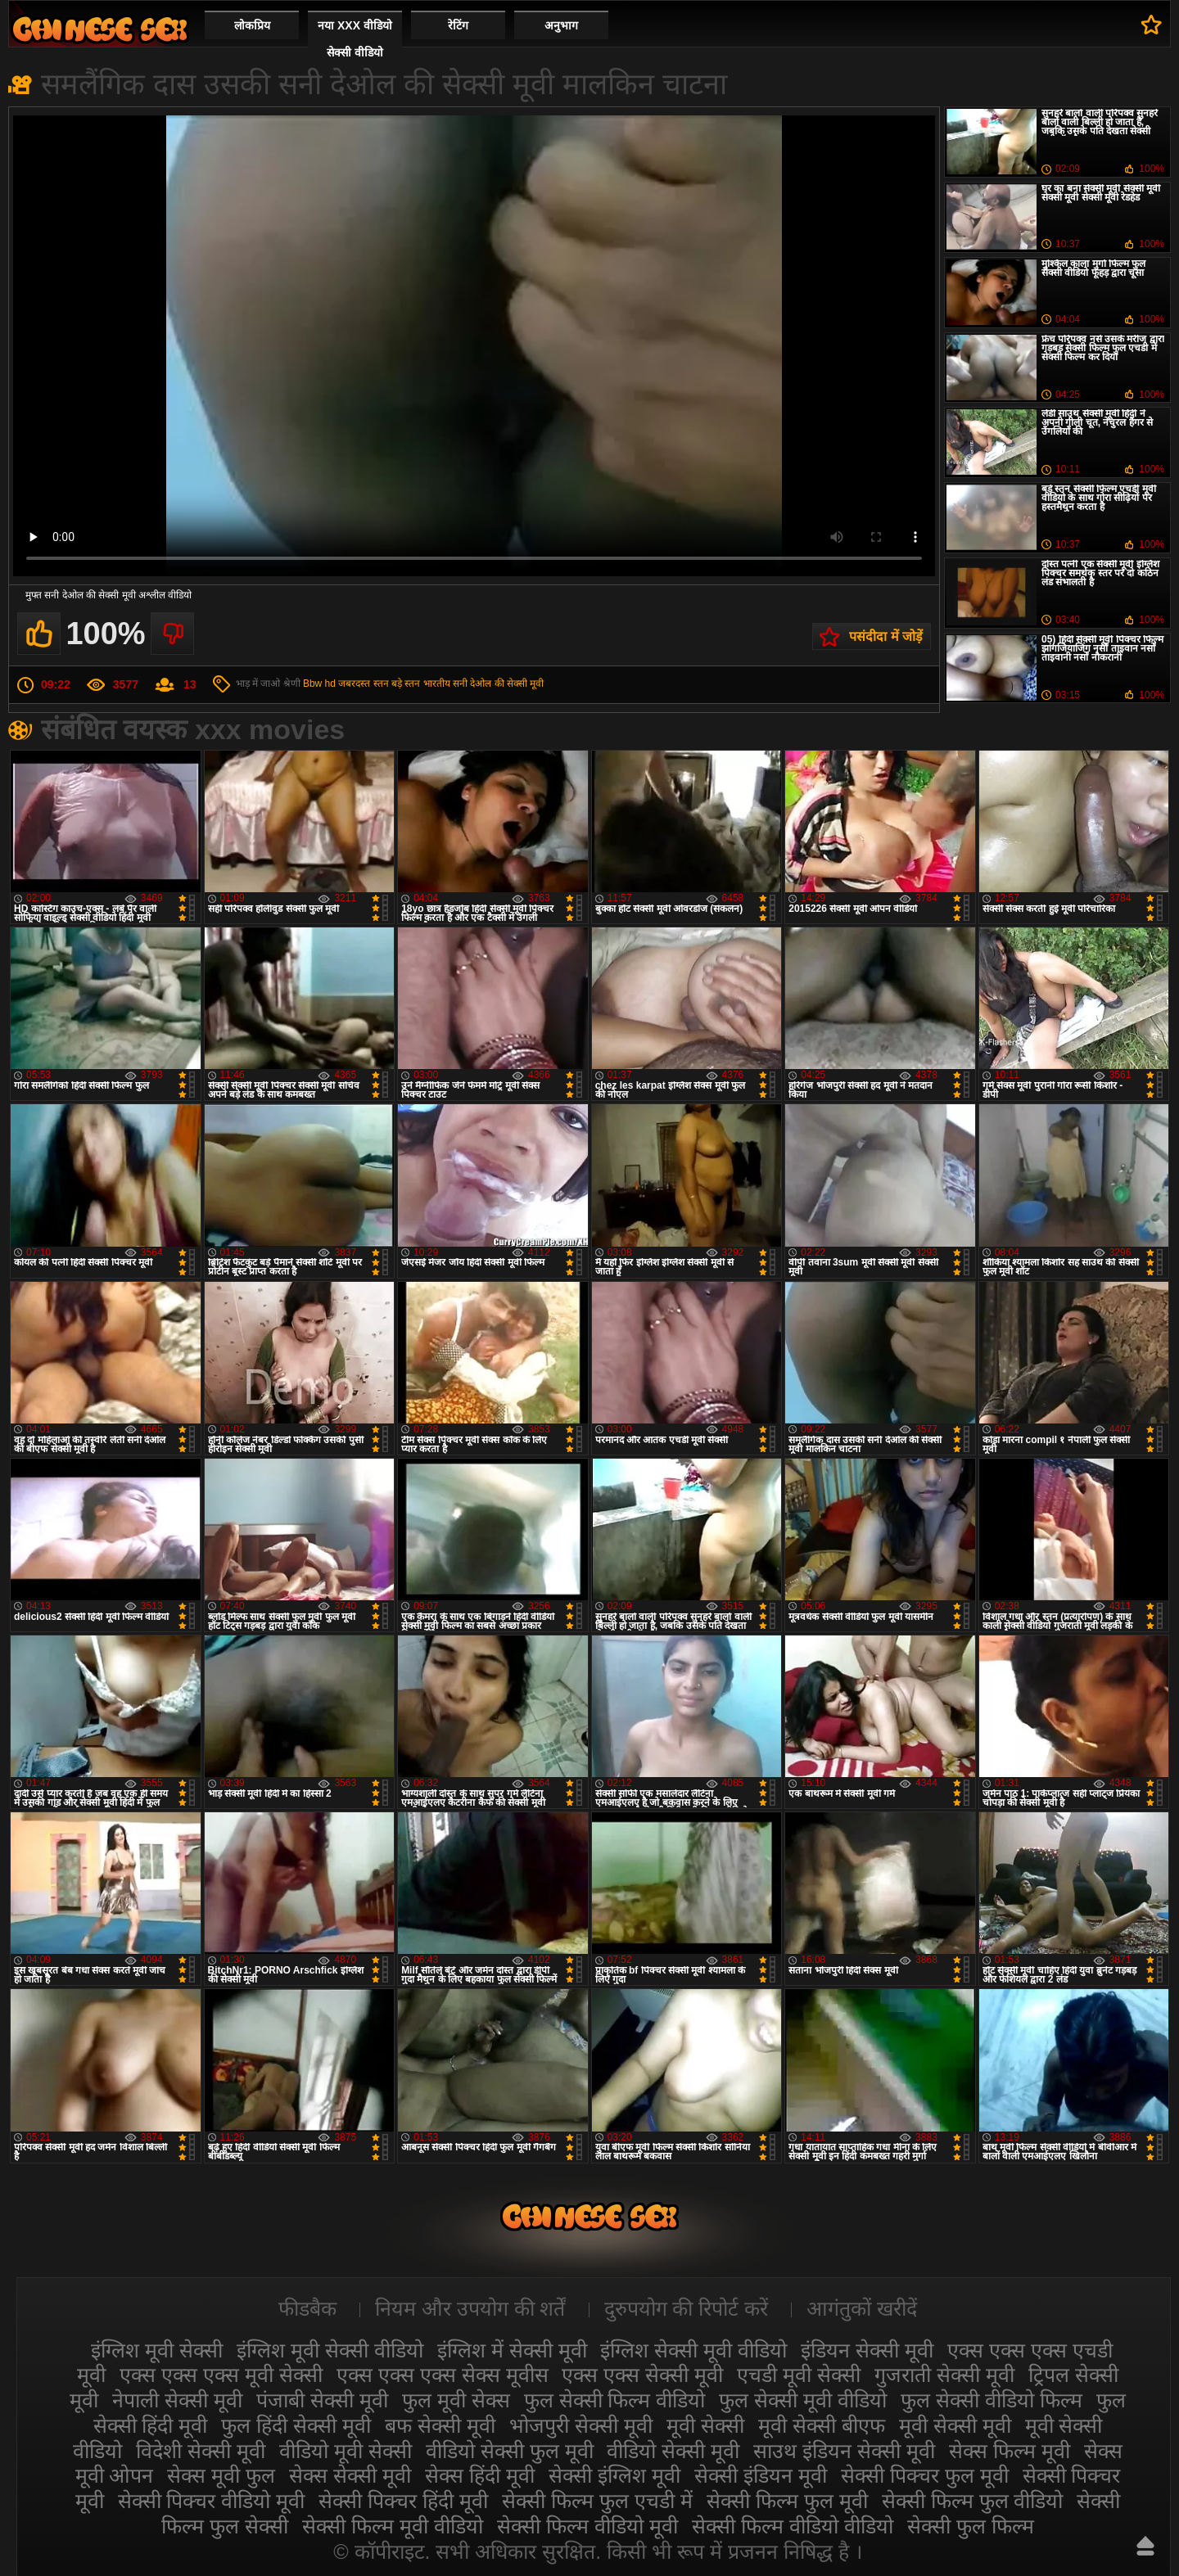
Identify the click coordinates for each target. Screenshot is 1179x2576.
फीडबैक (307, 2308)
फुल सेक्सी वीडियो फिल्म (991, 2400)
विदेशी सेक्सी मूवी (200, 2450)
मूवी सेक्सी (705, 2425)
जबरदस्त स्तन (363, 683)
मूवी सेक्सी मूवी (955, 2425)
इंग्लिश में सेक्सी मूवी (512, 2350)
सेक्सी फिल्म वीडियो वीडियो (792, 2526)
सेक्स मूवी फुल (221, 2475)
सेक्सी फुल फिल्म (970, 2526)
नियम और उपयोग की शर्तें (470, 2308)
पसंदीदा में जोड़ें (886, 636)
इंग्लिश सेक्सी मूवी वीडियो (693, 2350)
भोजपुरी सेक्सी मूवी (581, 2425)
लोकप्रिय (252, 25)
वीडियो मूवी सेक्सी (345, 2450)
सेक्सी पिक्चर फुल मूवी (925, 2475)
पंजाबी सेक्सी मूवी (322, 2400)
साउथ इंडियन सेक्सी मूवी (844, 2450)
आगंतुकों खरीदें (861, 2308)
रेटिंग (458, 25)
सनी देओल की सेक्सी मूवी (498, 683)
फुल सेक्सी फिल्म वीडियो (615, 2400)
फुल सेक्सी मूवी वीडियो (803, 2400)
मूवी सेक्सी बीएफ (821, 2425)
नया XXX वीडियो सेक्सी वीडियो (355, 39)
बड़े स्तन (405, 683)
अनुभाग (561, 25)
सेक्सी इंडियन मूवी (760, 2475)
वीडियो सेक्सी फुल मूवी (510, 2450)
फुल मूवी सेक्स (456, 2400)
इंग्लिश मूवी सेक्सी (157, 2350)
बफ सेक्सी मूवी (440, 2425)
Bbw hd (319, 683)
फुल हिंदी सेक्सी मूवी (296, 2425)
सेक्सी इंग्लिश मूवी (614, 2475)
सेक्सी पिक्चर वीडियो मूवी (211, 2500)
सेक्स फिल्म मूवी (1009, 2450)
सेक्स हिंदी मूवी (480, 2475)
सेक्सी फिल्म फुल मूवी (787, 2500)
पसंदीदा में (1151, 24)
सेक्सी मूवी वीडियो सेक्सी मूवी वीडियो (99, 29)
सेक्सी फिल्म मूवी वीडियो (392, 2526)
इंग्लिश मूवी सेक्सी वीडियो (330, 2350)
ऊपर (1145, 2546)
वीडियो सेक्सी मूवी (673, 2450)
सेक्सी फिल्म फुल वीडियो (973, 2500)
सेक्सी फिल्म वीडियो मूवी (587, 2526)
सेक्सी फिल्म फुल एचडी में (597, 2500)
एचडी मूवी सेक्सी (799, 2374)
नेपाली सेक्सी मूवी (177, 2400)
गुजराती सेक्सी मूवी (944, 2374)
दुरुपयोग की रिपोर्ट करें (686, 2308)
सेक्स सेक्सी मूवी (350, 2475)
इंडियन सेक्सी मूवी (867, 2350)
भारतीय (436, 683)
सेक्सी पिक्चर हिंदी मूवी (403, 2500)
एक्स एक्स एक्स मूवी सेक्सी (221, 2374)
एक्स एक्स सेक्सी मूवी (642, 2374)
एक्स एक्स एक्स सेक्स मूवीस (443, 2374)
